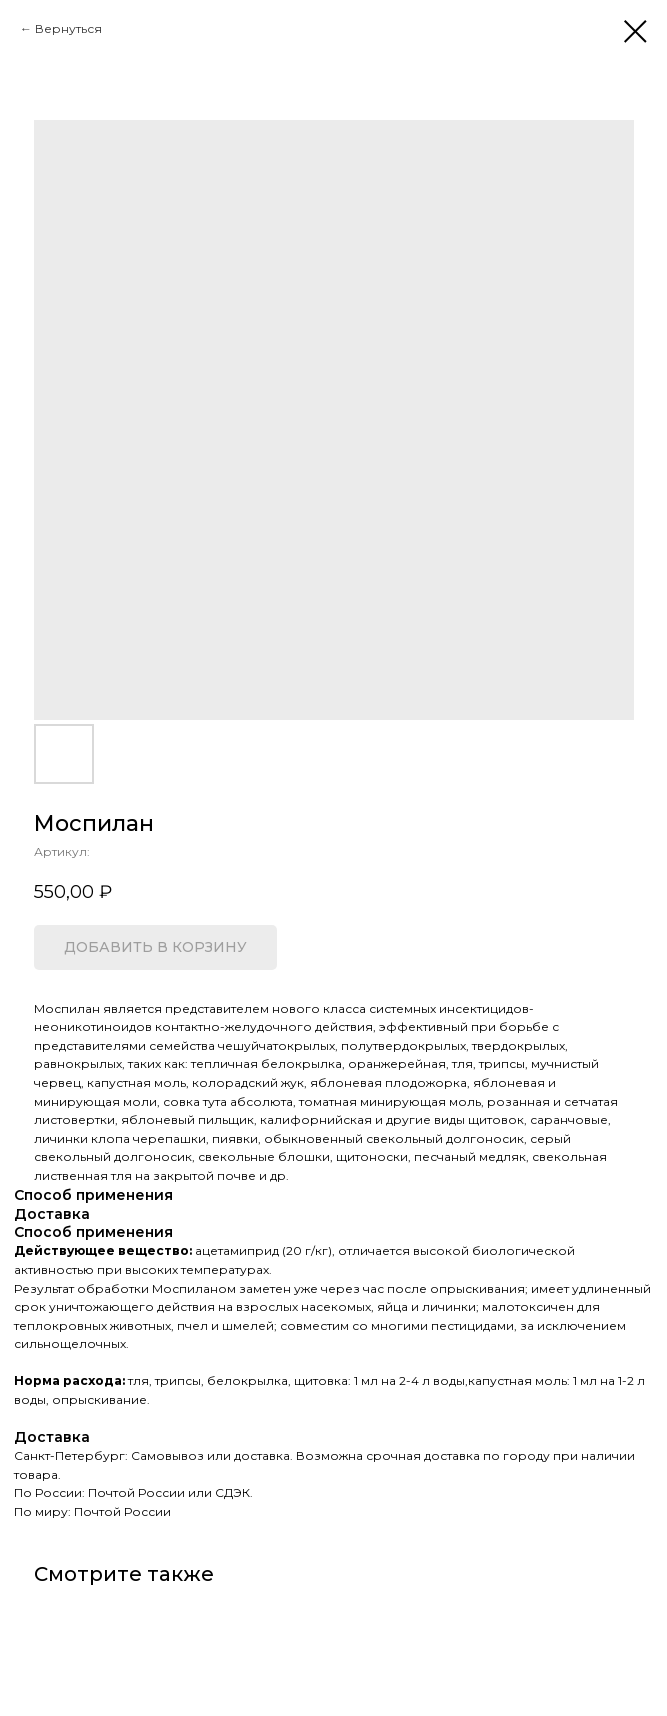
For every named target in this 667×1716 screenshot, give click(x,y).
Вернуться (68, 28)
